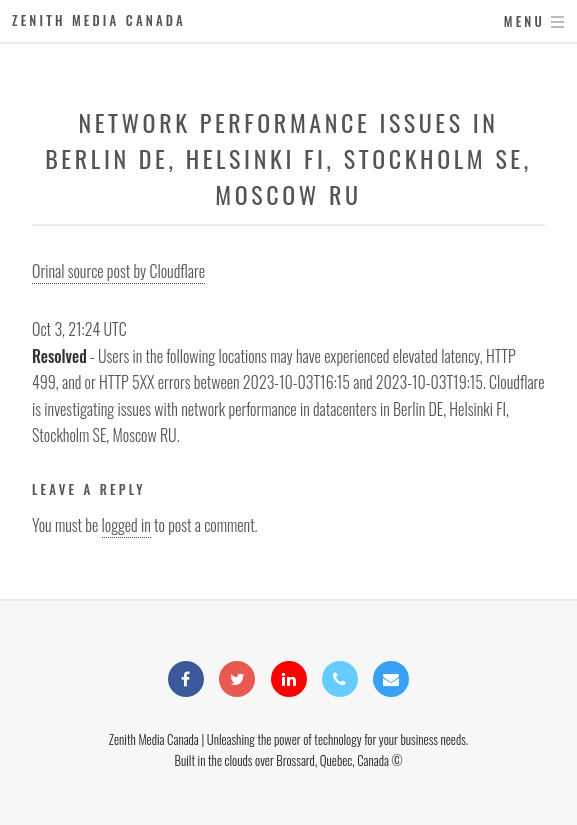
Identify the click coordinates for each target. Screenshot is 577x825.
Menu (524, 21)
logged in (126, 525)
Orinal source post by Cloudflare (118, 271)
